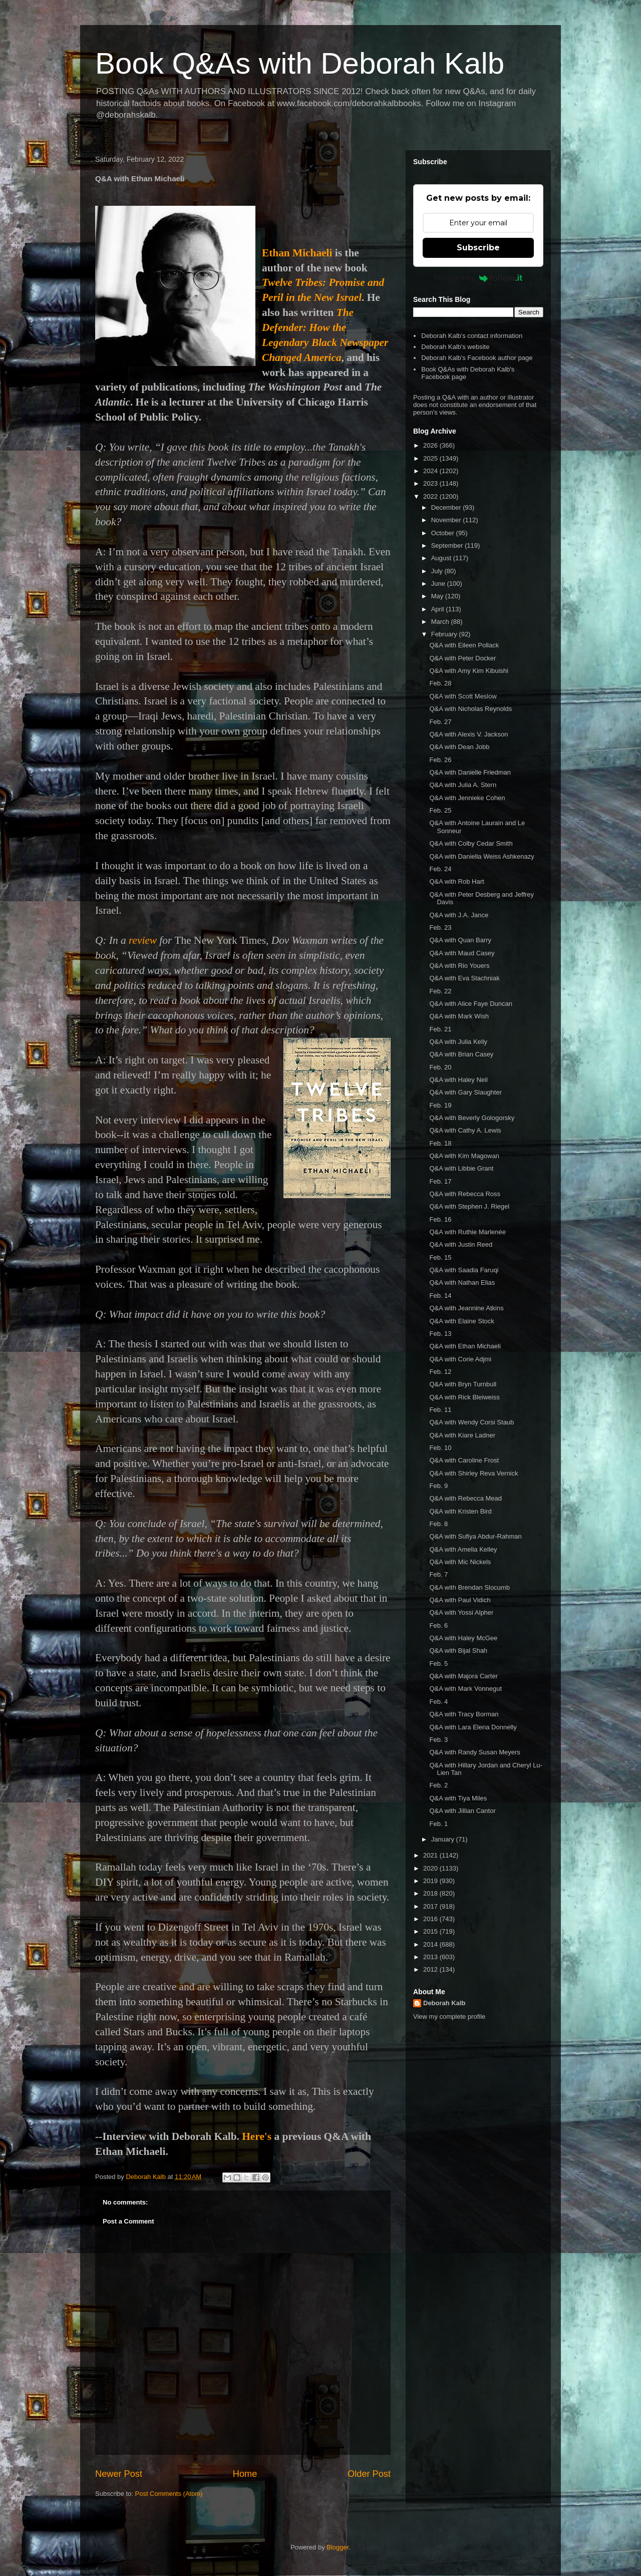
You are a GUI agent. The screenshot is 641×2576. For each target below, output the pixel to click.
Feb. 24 (440, 869)
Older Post (369, 2474)
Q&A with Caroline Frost (464, 1460)
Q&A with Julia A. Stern (462, 785)
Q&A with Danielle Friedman (470, 772)
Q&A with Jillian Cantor (462, 1810)
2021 (431, 1855)
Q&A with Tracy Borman (463, 1714)
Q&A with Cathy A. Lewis (465, 1130)
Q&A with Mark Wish (458, 1016)
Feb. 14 (440, 1295)
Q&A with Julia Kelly (458, 1041)
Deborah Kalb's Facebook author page (476, 357)
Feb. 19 (440, 1105)
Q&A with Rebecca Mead (465, 1498)
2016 (431, 1919)
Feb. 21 (440, 1029)
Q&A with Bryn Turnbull (462, 1384)
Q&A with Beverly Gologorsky (471, 1118)
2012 (431, 1969)
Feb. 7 (438, 1574)
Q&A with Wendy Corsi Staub (471, 1422)
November (447, 520)
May (438, 596)
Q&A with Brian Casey (461, 1054)
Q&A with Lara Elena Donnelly (472, 1727)
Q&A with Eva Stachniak (464, 978)
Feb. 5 (438, 1663)
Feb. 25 (440, 810)
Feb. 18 (440, 1143)
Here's (256, 2136)
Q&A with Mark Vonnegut (465, 1688)
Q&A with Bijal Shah (458, 1650)
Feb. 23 (440, 927)
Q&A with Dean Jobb (459, 747)
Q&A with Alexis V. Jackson (468, 734)
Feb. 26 (440, 760)
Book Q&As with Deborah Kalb (299, 63)
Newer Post (118, 2474)
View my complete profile (449, 2016)
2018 (431, 1893)
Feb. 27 (440, 721)
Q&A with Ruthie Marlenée (467, 1232)
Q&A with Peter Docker (462, 658)
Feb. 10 (440, 1447)
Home (245, 2474)
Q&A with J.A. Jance (458, 915)
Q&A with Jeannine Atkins (466, 1308)
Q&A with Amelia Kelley (463, 1549)
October (443, 533)
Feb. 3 (438, 1739)
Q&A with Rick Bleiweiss (464, 1397)
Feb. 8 (438, 1524)
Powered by (478, 278)
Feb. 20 (440, 1067)
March (441, 621)
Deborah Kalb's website (455, 346)
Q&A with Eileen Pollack (464, 645)
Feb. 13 (440, 1333)
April (438, 609)
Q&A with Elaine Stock (461, 1321)
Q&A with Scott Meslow (462, 696)
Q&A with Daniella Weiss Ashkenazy (481, 856)
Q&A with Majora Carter (463, 1676)
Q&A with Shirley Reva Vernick (473, 1473)
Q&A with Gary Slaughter (465, 1092)
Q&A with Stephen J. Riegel (469, 1206)
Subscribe (478, 247)
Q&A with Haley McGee (463, 1638)
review (143, 940)
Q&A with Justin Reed (460, 1244)
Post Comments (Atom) (169, 2493)
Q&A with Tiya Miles (458, 1798)
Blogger (338, 2547)
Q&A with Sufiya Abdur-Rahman (475, 1536)
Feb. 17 (440, 1181)
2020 (431, 1868)
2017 (431, 1906)
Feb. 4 (438, 1701)
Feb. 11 (440, 1409)
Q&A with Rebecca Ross (464, 1194)
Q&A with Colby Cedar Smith (470, 843)
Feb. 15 (440, 1257)
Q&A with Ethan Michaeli (464, 1346)
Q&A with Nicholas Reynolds (470, 708)
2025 (431, 458)
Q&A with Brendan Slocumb (469, 1587)
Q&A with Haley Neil (458, 1079)
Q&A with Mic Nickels (460, 1562)
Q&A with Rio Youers (459, 965)
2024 (431, 471)
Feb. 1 (438, 1823)
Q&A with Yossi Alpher (461, 1612)
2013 (431, 1957)
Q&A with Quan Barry (460, 940)
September (448, 545)
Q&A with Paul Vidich (459, 1600)
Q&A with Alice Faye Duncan (470, 1003)
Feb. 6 (438, 1625)
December (447, 507)
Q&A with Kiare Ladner (462, 1435)
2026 (431, 445)
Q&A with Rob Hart (456, 881)
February (445, 634)
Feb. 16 (440, 1219)
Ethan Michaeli (297, 253)
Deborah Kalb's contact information (471, 335)
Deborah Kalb (444, 2003)
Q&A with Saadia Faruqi (463, 1270)
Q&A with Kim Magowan (464, 1156)
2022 (431, 496)
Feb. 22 (440, 991)
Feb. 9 (438, 1486)
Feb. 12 (440, 1371)
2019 (431, 1881)
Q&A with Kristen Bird (460, 1511)
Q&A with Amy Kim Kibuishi (468, 670)
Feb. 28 (440, 683)
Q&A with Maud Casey (461, 953)
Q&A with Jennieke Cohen (467, 798)
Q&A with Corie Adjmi (460, 1359)
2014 (431, 1944)
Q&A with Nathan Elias (462, 1282)
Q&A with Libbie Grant (461, 1168)
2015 (431, 1931)
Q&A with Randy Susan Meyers (474, 1752)
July (438, 571)
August (442, 558)
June (439, 583)
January (443, 1839)
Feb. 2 (438, 1785)
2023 (431, 483)
